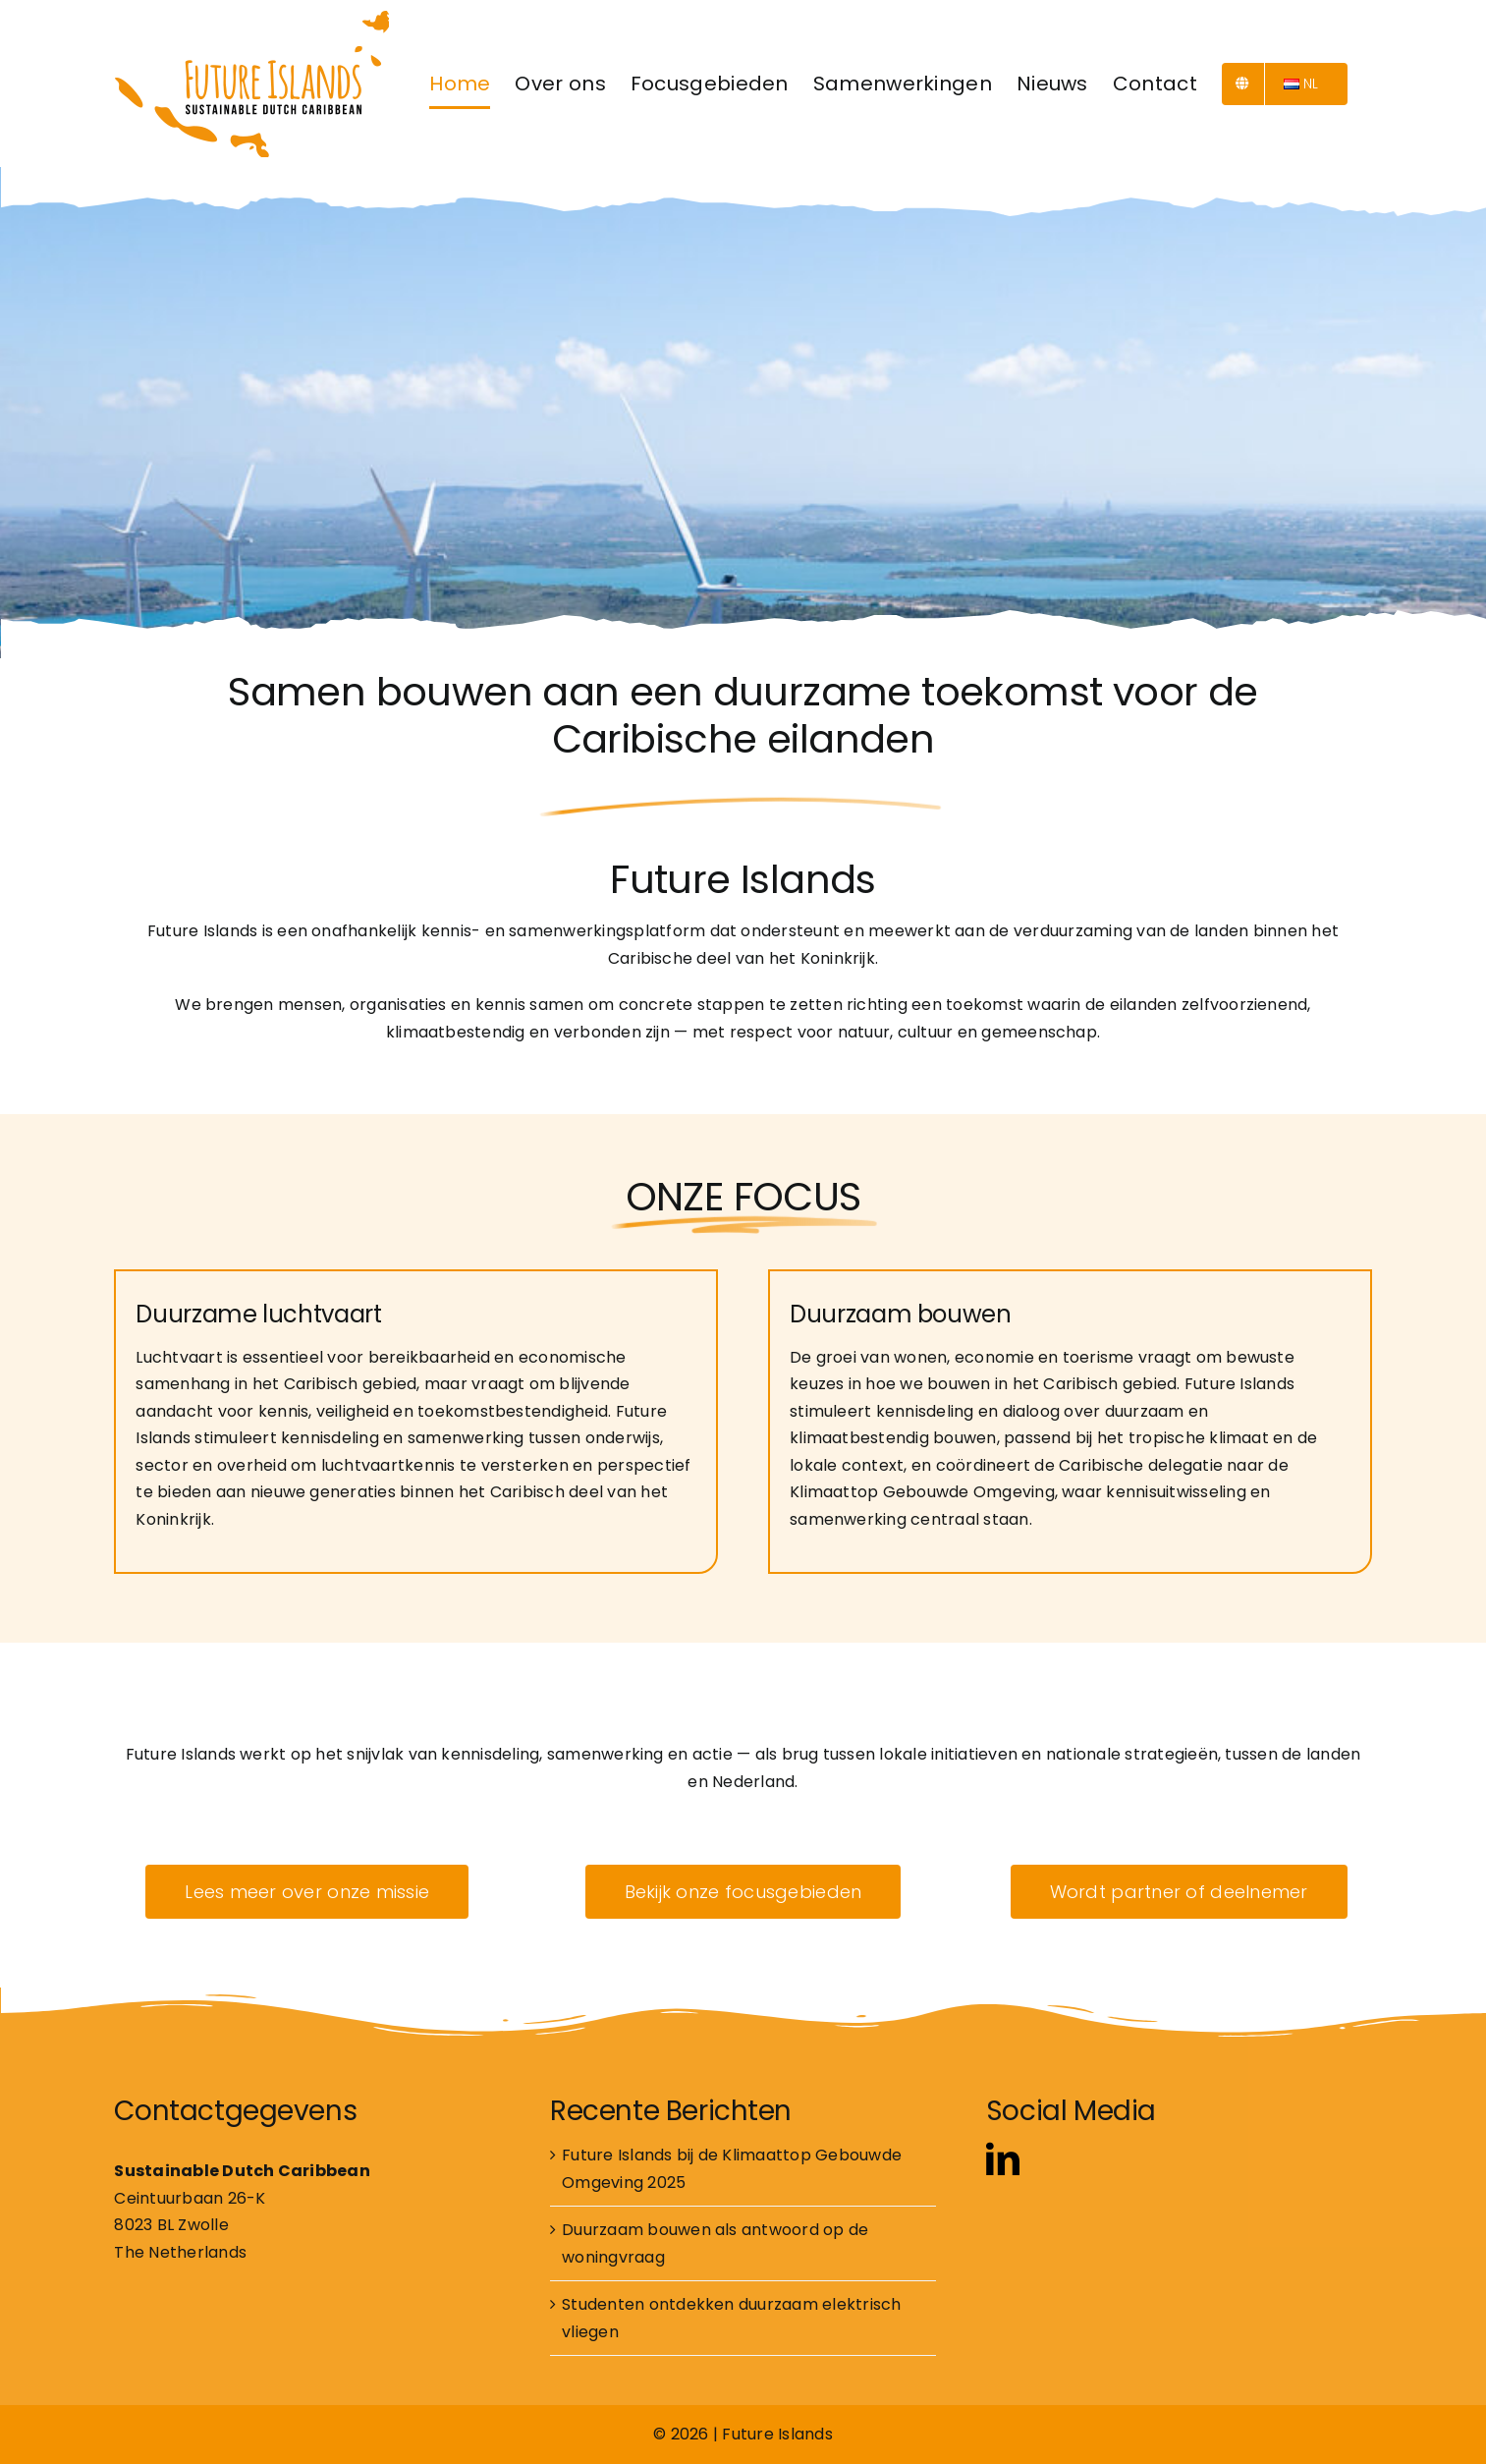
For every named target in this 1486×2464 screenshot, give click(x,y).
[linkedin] (1002, 2158)
